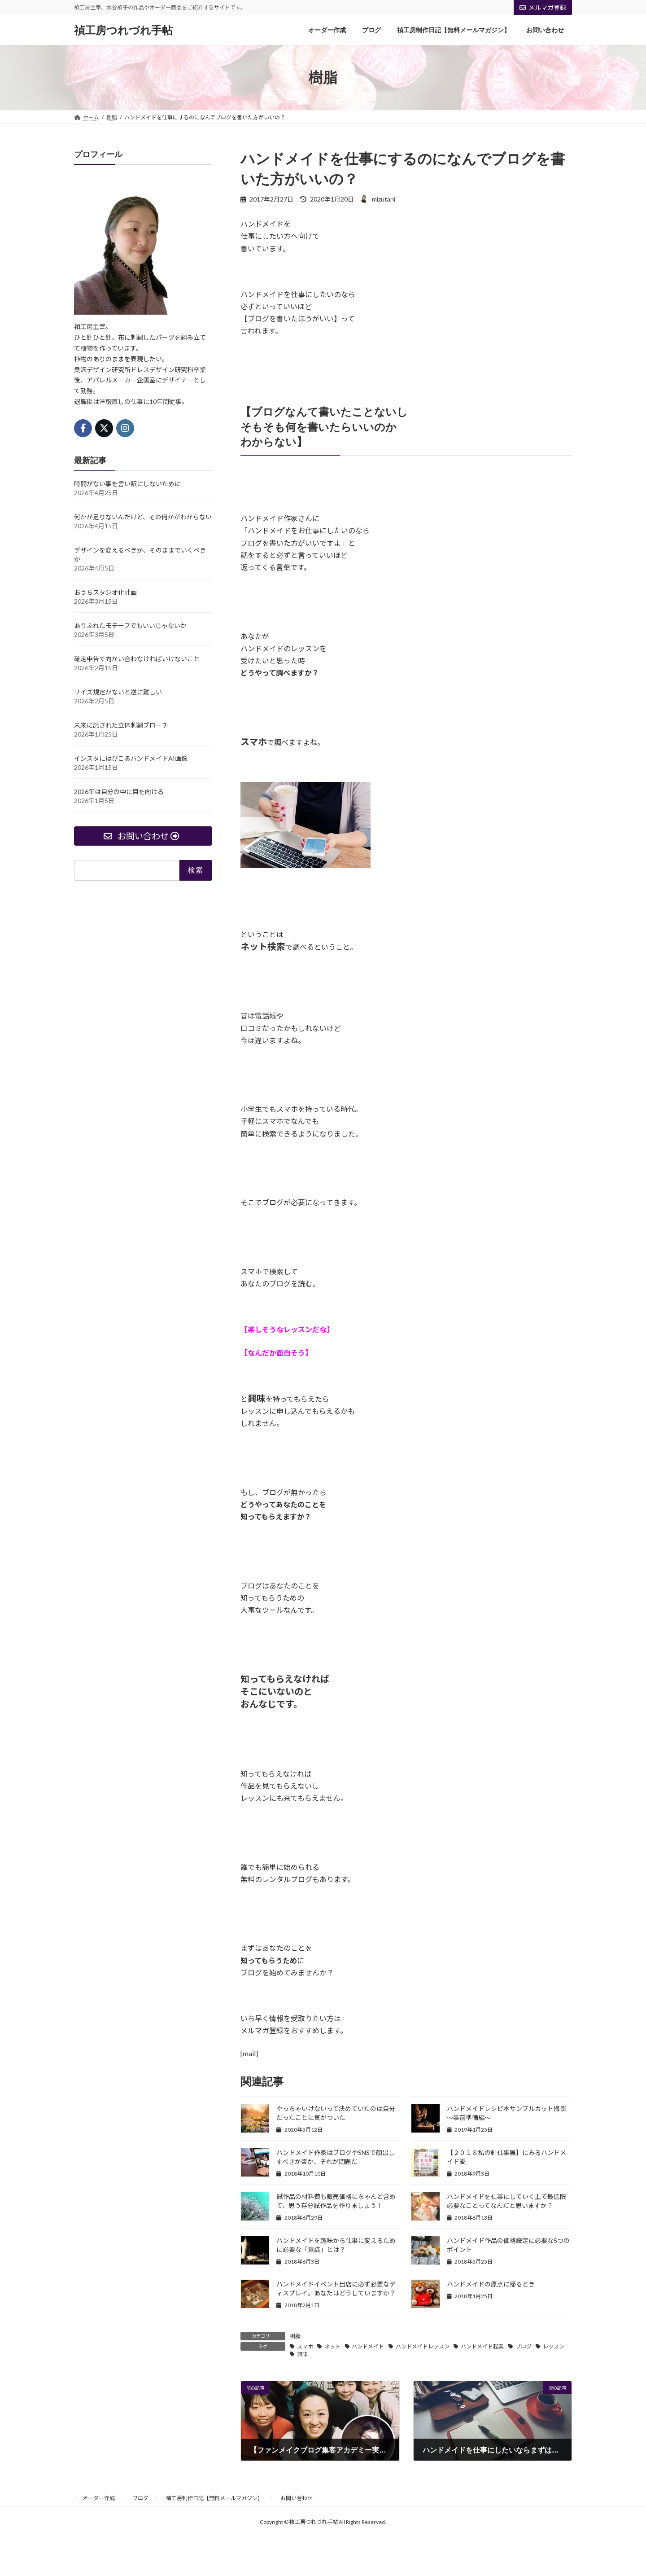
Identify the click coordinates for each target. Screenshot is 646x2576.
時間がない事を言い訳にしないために (127, 483)
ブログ (523, 2346)
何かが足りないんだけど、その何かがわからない (143, 517)
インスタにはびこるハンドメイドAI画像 (131, 758)
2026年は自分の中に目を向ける (119, 791)
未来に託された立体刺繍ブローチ (121, 725)
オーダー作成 (99, 2498)
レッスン (553, 2346)
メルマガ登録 (542, 7)
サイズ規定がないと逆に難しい (118, 692)
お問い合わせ (296, 2498)
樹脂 (295, 2336)
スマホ (305, 2346)
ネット (332, 2346)
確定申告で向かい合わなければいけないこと (137, 659)
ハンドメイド (368, 2346)
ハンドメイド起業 (482, 2346)
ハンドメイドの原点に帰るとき (491, 2284)
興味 (302, 2354)
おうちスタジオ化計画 (105, 592)
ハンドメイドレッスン (423, 2346)
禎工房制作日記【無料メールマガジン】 (214, 2498)
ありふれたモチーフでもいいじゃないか (130, 625)
